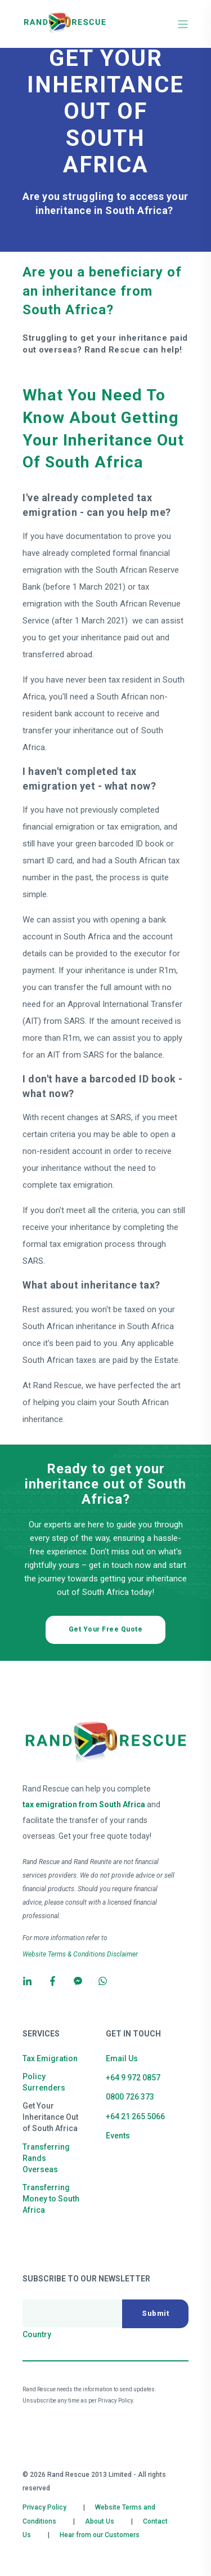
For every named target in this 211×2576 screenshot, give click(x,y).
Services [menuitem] (41, 2034)
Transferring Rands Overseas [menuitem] (46, 2158)
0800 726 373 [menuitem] (130, 2096)
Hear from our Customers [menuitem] (100, 2535)
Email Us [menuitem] (122, 2058)
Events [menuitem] (118, 2135)
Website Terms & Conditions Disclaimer (80, 1954)
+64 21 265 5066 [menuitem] (135, 2116)
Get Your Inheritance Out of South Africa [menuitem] (50, 2117)
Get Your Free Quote (106, 1629)
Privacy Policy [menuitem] (44, 2507)
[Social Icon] (31, 1981)
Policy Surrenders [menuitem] (44, 2082)
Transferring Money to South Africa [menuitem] (51, 2198)
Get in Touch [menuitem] (133, 2034)
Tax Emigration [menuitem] (50, 2058)
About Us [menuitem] (99, 2521)
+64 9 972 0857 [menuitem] (133, 2077)
